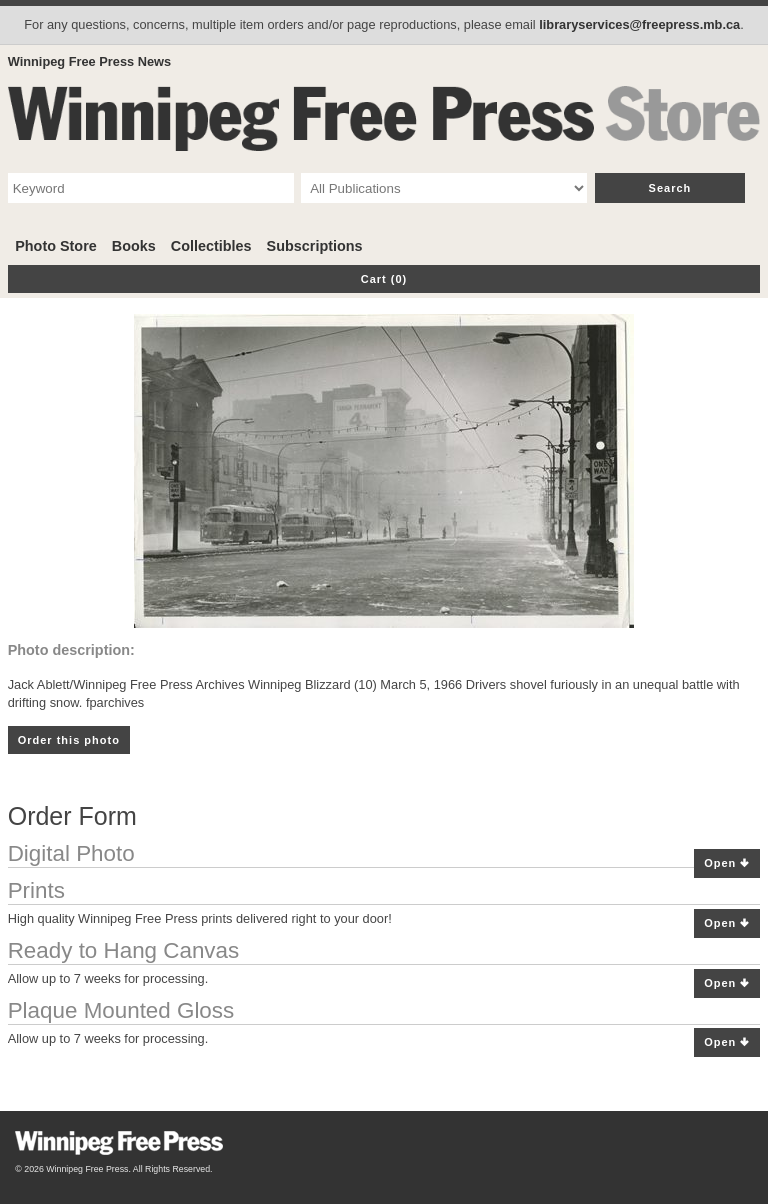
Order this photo (69, 740)
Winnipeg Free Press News (89, 61)
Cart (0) (384, 279)
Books (134, 246)
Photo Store (56, 246)
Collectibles (211, 246)
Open (727, 863)
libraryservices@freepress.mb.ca (639, 24)
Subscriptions (315, 246)
